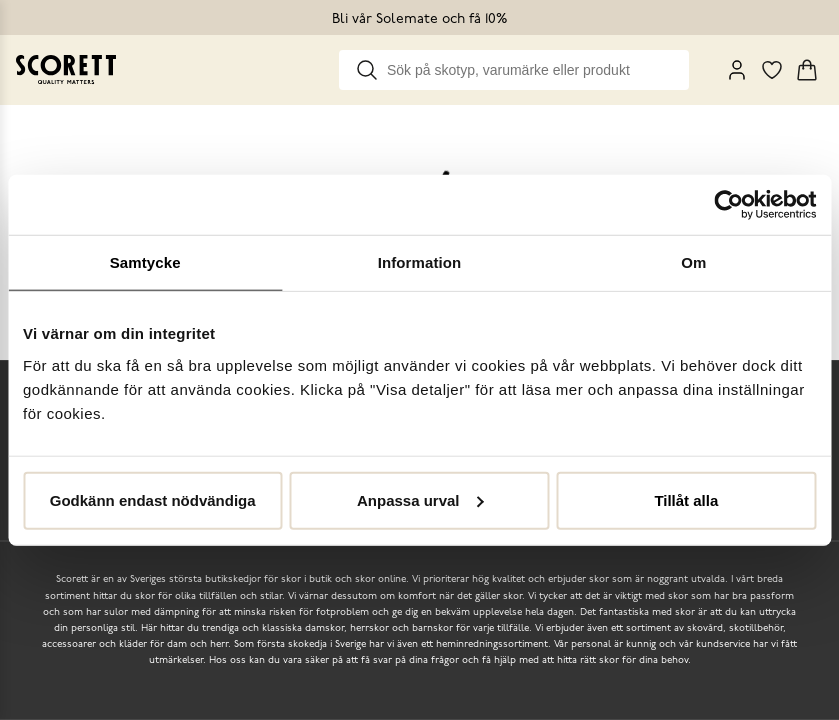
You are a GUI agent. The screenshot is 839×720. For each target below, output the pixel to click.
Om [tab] (693, 262)
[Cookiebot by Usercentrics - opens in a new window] (728, 205)
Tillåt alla (686, 499)
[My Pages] (737, 70)
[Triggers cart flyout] (807, 70)
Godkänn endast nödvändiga (153, 499)
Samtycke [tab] (145, 262)
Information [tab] (420, 262)
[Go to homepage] (66, 69)
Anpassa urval (420, 499)
